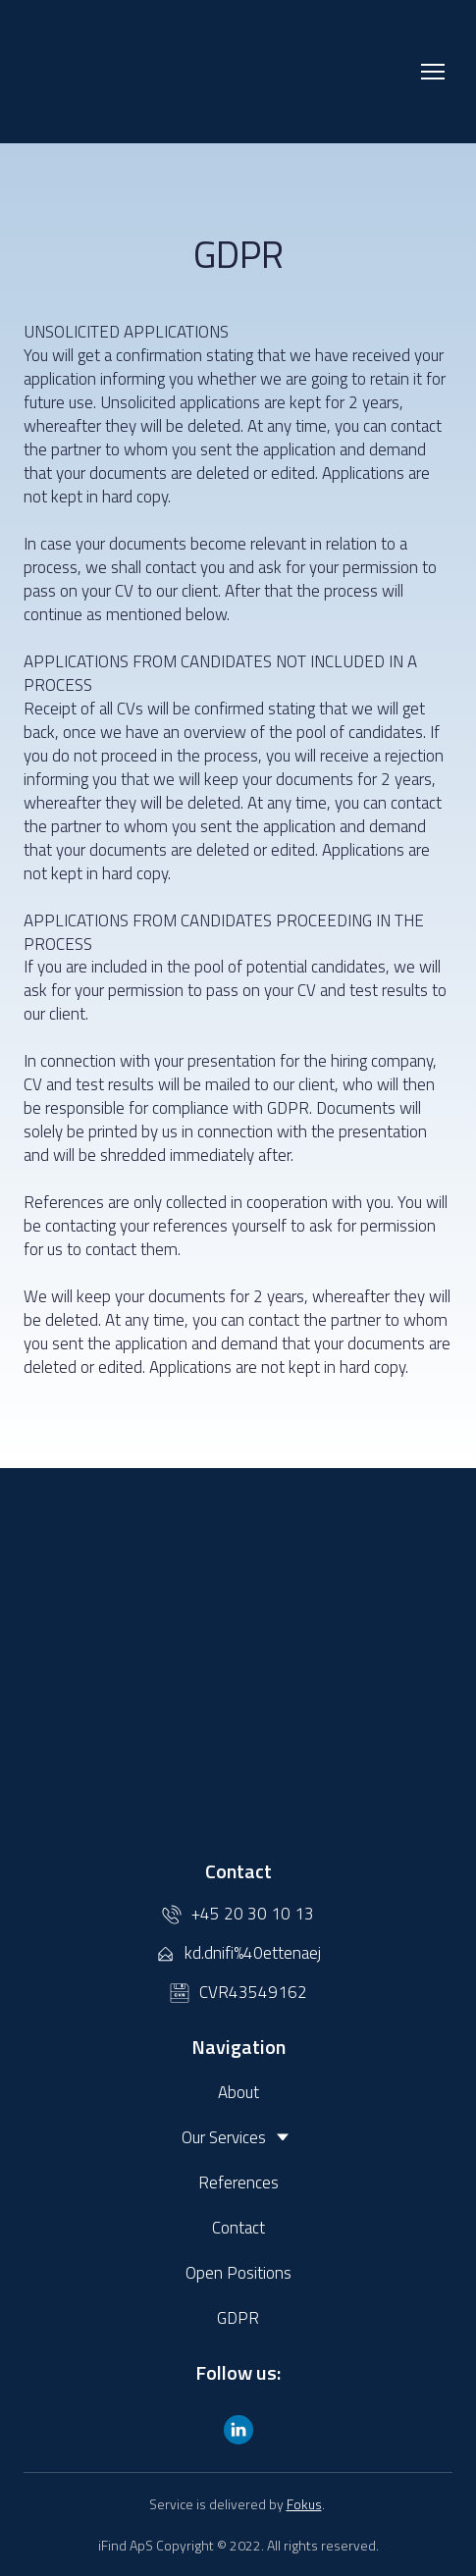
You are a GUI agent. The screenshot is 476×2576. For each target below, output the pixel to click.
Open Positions (238, 2273)
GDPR (238, 2318)
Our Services (224, 2137)
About (238, 2092)
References (238, 2182)
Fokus (304, 2504)
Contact (238, 2227)
